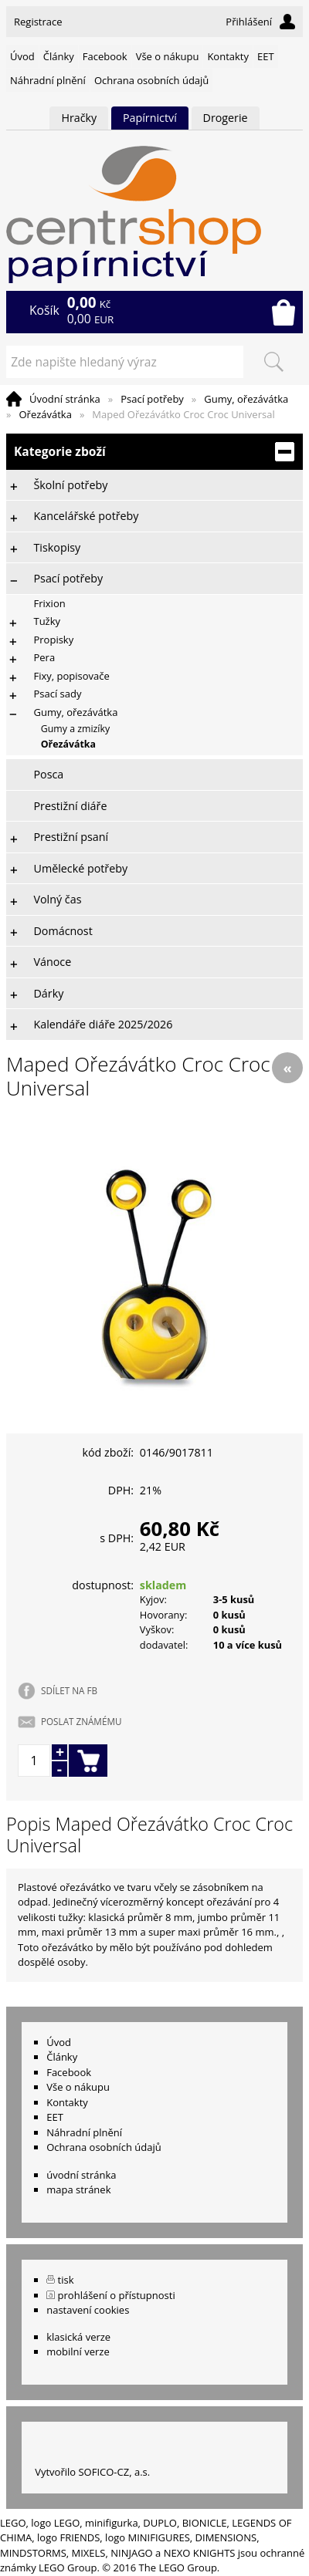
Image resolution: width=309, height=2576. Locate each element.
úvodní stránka (81, 2175)
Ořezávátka (45, 414)
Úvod (22, 56)
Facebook (105, 56)
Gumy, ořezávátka (246, 399)
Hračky (79, 117)
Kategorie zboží (154, 451)
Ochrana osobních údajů (151, 80)
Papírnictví (150, 117)
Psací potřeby (152, 399)
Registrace (38, 22)
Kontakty (228, 56)
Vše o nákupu (167, 56)
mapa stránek (78, 2189)
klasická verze (78, 2337)
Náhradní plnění (48, 80)
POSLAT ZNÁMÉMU (81, 1721)
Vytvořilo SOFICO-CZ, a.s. (92, 2472)
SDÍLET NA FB (69, 1690)
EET (265, 56)
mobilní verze (78, 2351)
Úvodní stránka (64, 399)
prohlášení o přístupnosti (116, 2295)
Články (58, 56)
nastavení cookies (87, 2310)
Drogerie (225, 117)
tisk (66, 2280)
